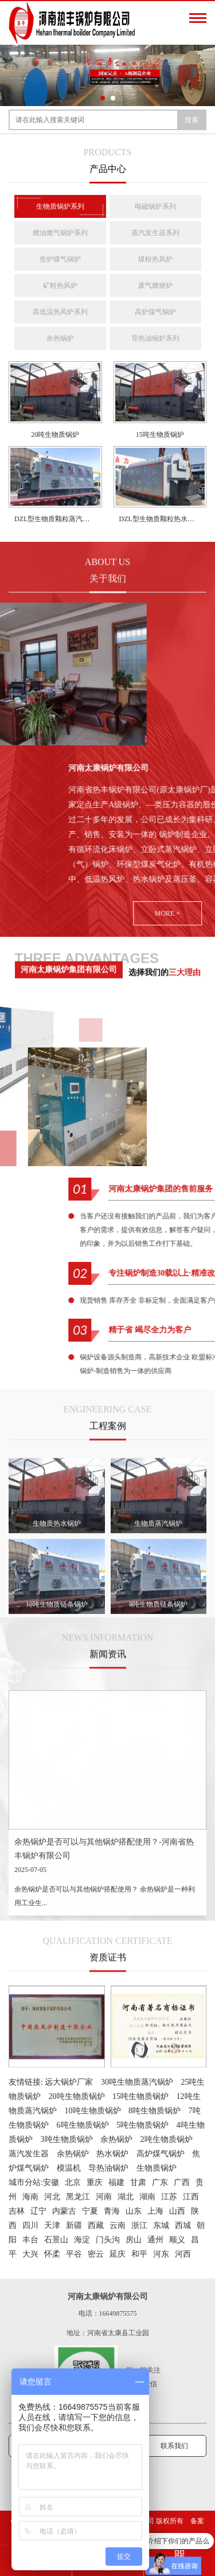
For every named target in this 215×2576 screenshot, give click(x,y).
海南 (30, 2196)
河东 (161, 2254)
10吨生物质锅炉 (93, 2110)
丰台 (30, 2239)
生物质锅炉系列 (60, 206)
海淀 (82, 2239)
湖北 (126, 2196)
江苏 (169, 2196)
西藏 (96, 2225)
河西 (183, 2254)
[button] (102, 98)
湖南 (147, 2196)
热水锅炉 (112, 2153)
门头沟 (108, 2239)
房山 (134, 2239)
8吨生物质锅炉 (154, 2110)
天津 (52, 2225)
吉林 (17, 2211)
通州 (155, 2239)
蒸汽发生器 (29, 2153)
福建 (116, 2182)
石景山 (56, 2239)
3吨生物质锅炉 (67, 2139)
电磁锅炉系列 (155, 206)
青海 (112, 2211)
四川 (30, 2225)
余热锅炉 (60, 338)
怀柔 (52, 2254)
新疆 (74, 2225)
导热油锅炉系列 (155, 338)
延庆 (118, 2254)
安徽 (51, 2182)
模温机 (69, 2168)
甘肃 (138, 2182)
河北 (52, 2196)
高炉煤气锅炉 (155, 312)
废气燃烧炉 (155, 286)
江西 (191, 2196)
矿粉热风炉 (60, 286)
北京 (73, 2182)
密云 (96, 2254)
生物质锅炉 (156, 2168)
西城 (183, 2225)
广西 (182, 2182)
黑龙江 (78, 2196)
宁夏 (90, 2211)
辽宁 (38, 2211)
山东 (134, 2211)
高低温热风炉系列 (60, 312)
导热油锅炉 (108, 2168)
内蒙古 (64, 2211)
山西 (177, 2211)
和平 (139, 2254)
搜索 (191, 120)
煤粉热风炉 (155, 259)
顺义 (177, 2239)
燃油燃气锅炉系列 (60, 233)
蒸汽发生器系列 (155, 233)
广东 (160, 2182)
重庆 (95, 2182)
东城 (161, 2225)
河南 (104, 2196)
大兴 (30, 2254)
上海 (155, 2211)
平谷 (74, 2254)
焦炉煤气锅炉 (60, 259)
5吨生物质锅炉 (142, 2125)
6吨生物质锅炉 (83, 2125)
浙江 (139, 2225)
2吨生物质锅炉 (166, 2139)
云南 (118, 2225)
